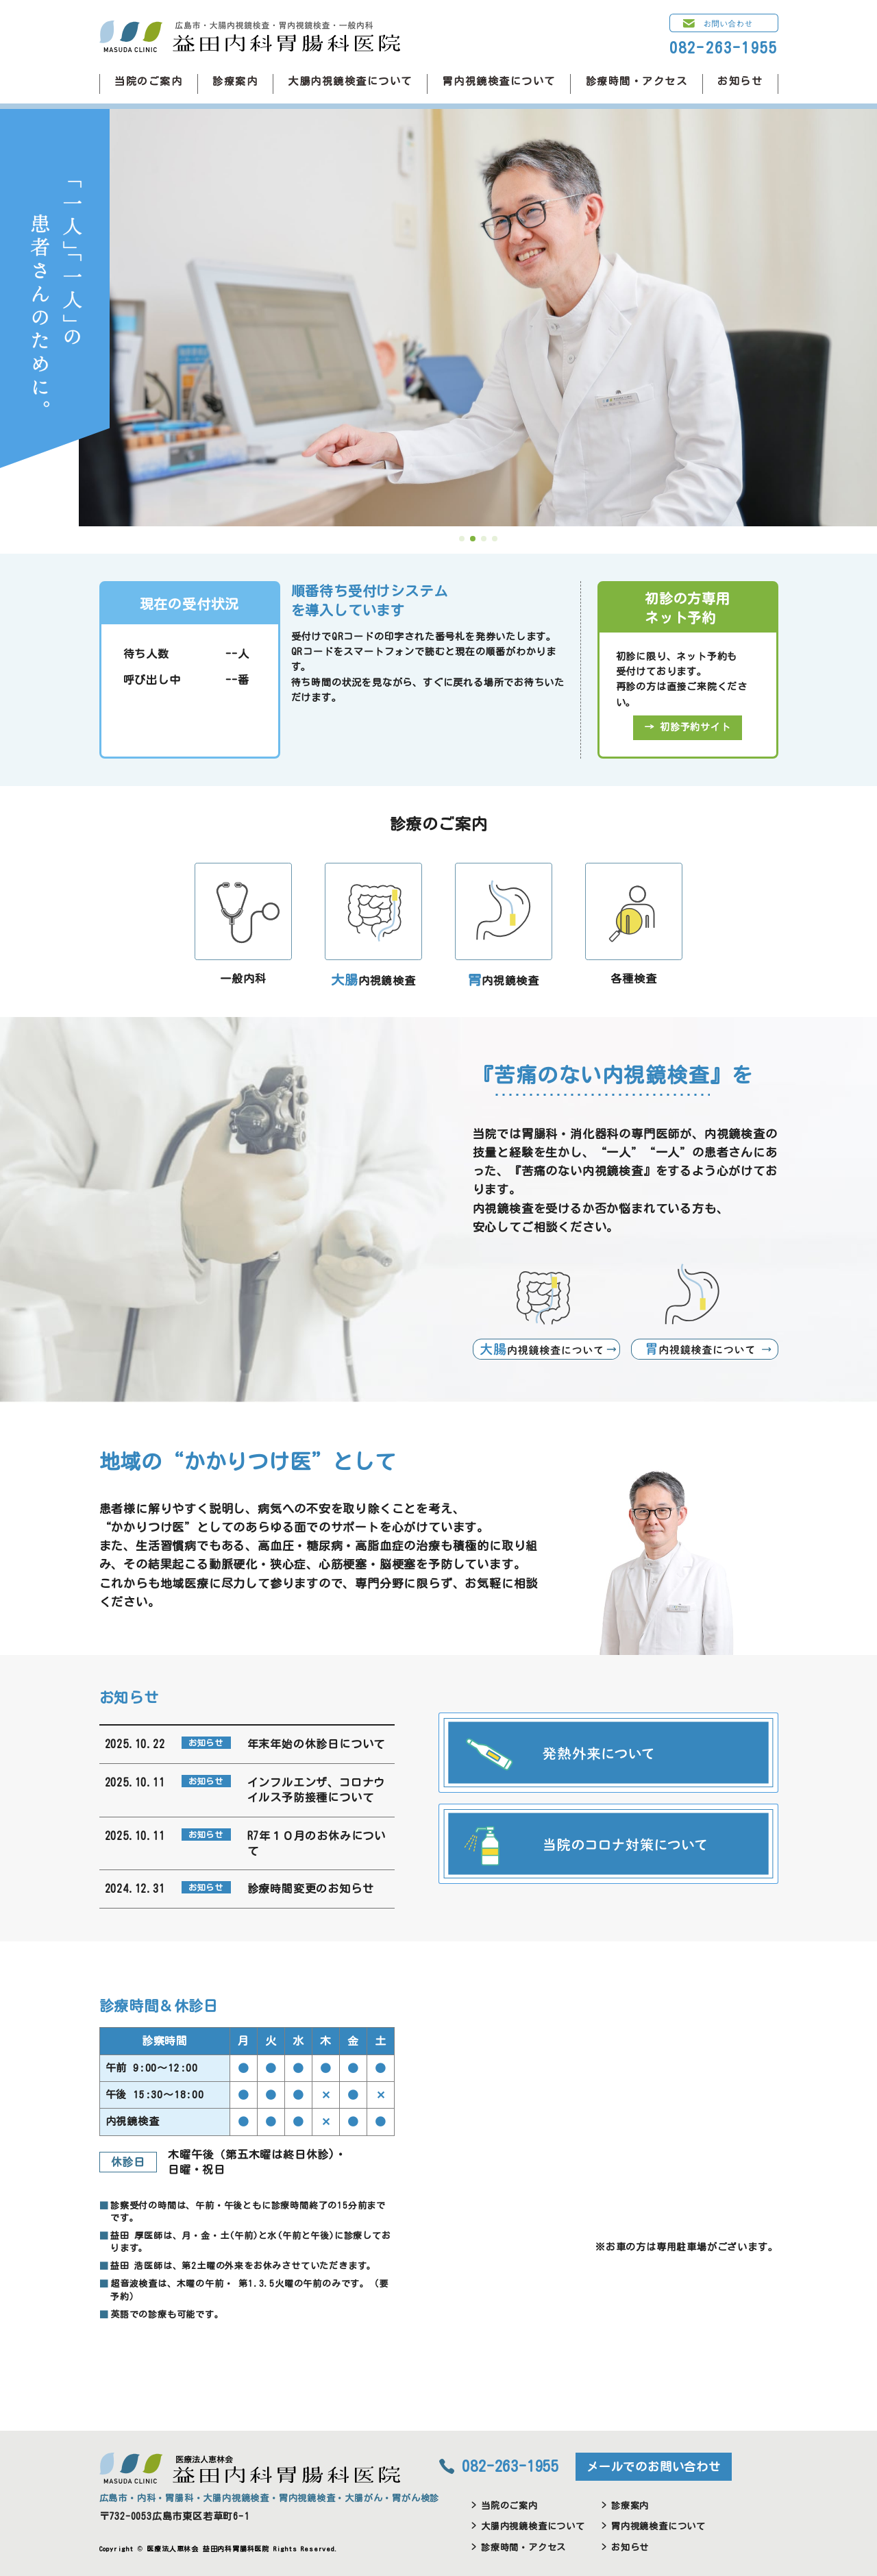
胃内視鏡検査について (499, 81)
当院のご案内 (148, 81)
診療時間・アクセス (637, 81)
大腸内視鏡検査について (350, 81)
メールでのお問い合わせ (653, 2467)
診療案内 (235, 81)
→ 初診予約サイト (687, 727)
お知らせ (740, 81)
